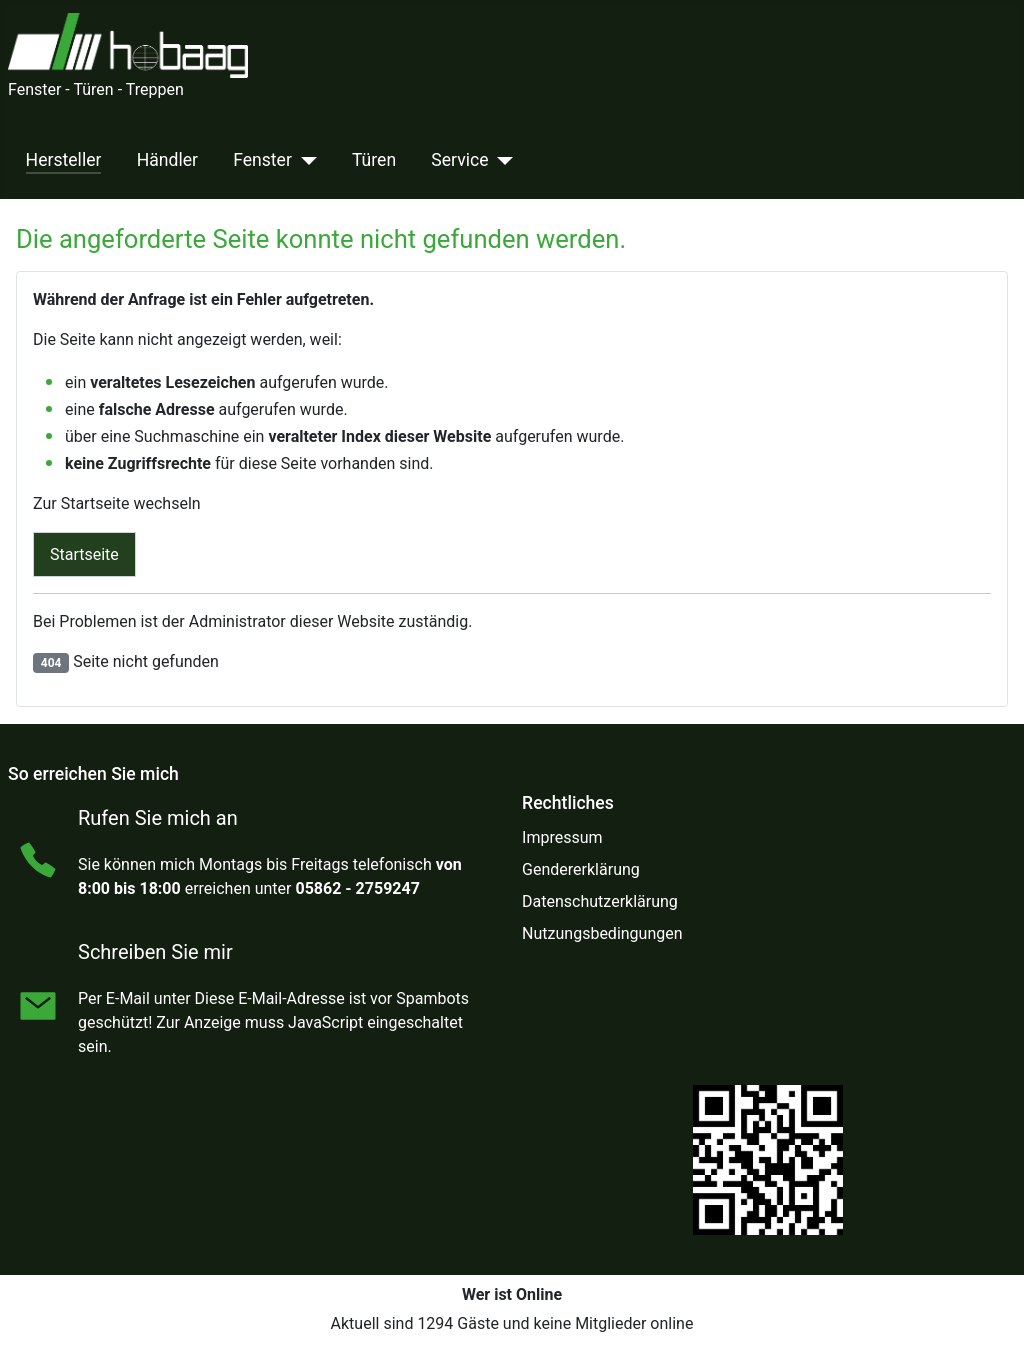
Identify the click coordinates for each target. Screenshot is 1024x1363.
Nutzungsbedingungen (602, 933)
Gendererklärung (581, 869)
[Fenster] (304, 160)
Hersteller (64, 160)
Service (459, 160)
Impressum (562, 837)
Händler (167, 160)
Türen (374, 160)
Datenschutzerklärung (600, 901)
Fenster (262, 160)
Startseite (84, 554)
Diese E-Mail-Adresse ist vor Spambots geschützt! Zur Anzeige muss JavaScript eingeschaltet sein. (273, 1022)
